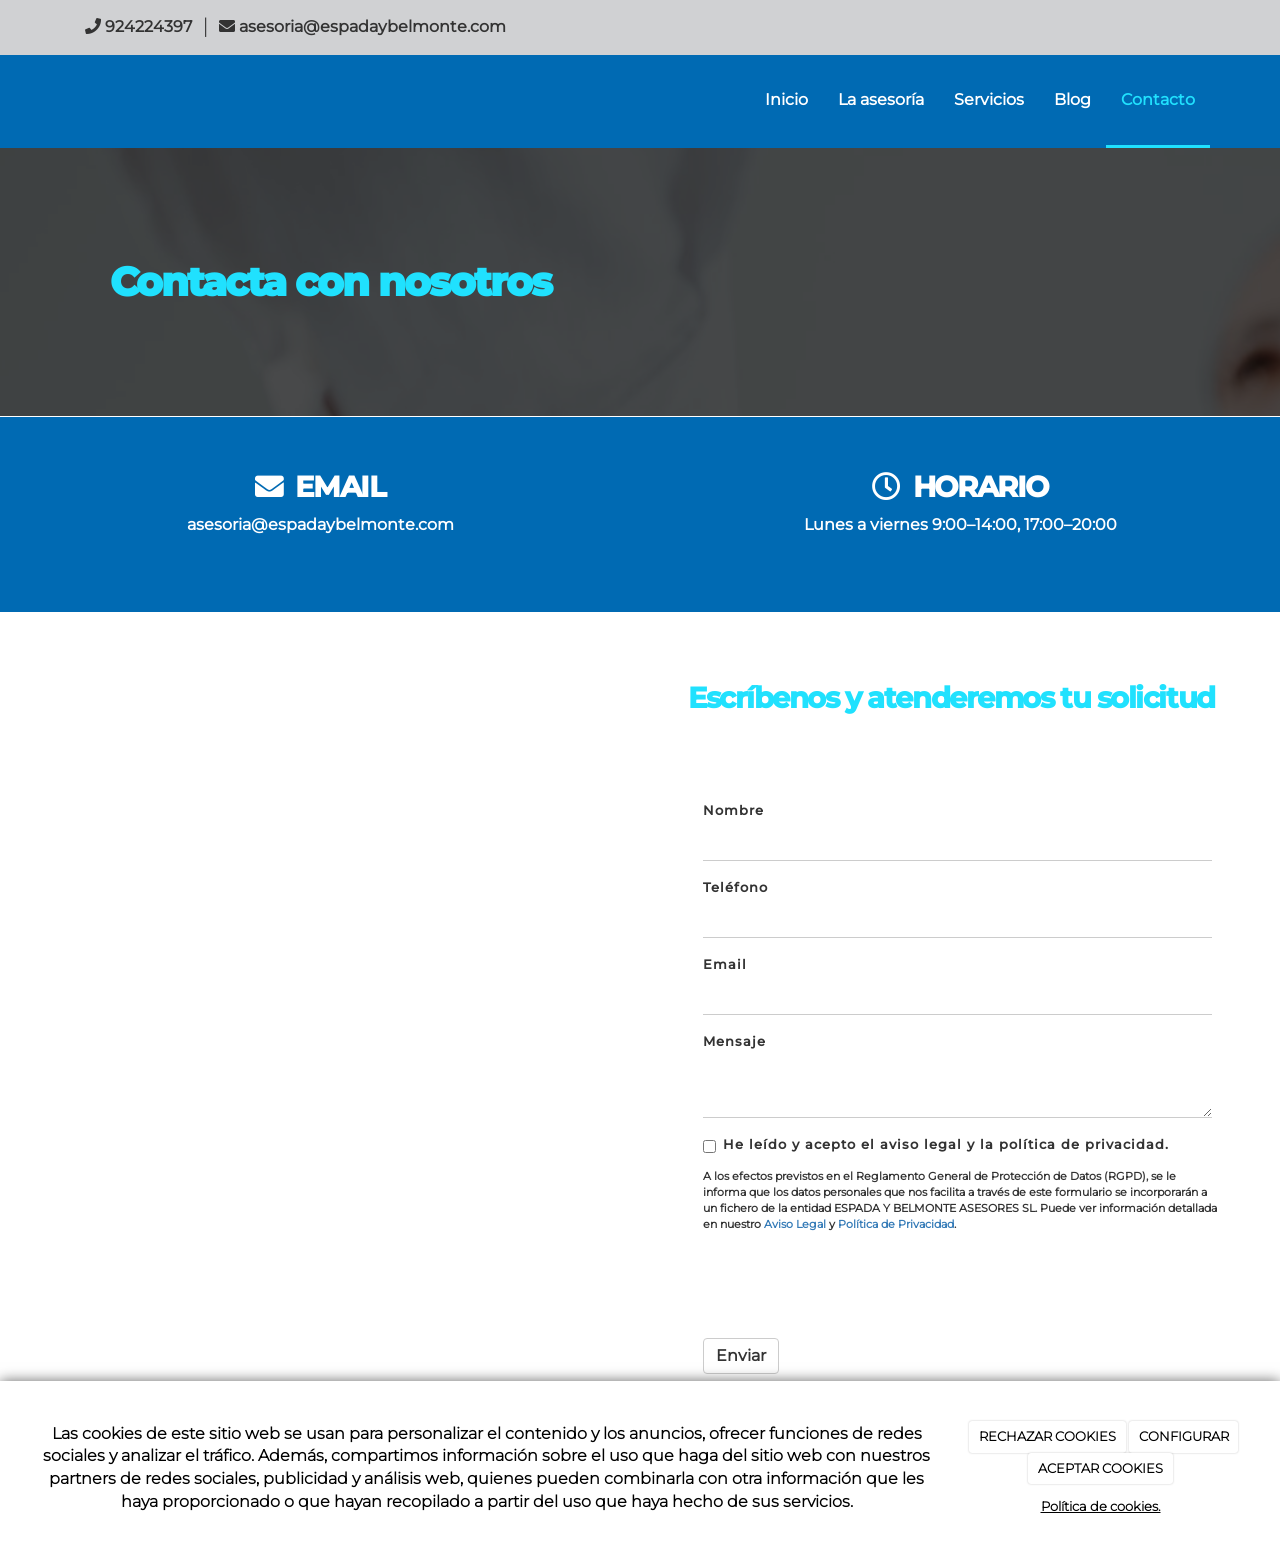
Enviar (741, 1355)
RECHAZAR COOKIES (1047, 1436)
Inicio (786, 99)
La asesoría (881, 99)
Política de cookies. (1101, 1506)
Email (725, 964)
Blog (1072, 99)
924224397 (148, 26)
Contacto (1158, 99)
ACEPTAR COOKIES (1100, 1468)
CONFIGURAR (1184, 1436)
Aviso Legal (795, 1224)
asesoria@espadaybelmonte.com (320, 524)
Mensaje (734, 1041)
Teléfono (735, 887)
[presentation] (855, 1284)
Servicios (989, 99)
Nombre (733, 810)
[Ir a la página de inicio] (50, 100)
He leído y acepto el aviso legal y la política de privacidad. (936, 1145)
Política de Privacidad (896, 1224)
